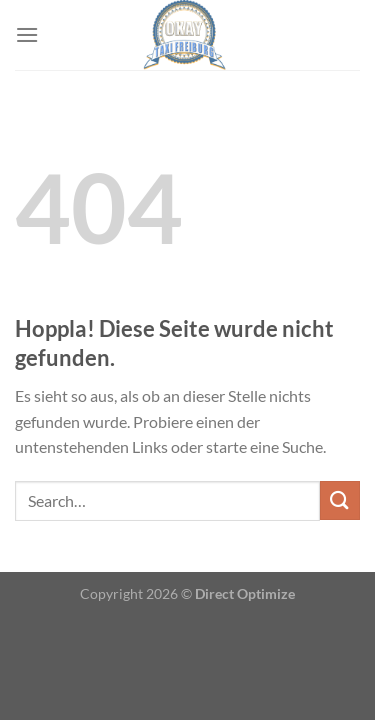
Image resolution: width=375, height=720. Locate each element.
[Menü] (27, 34)
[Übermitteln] (340, 500)
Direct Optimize (245, 593)
